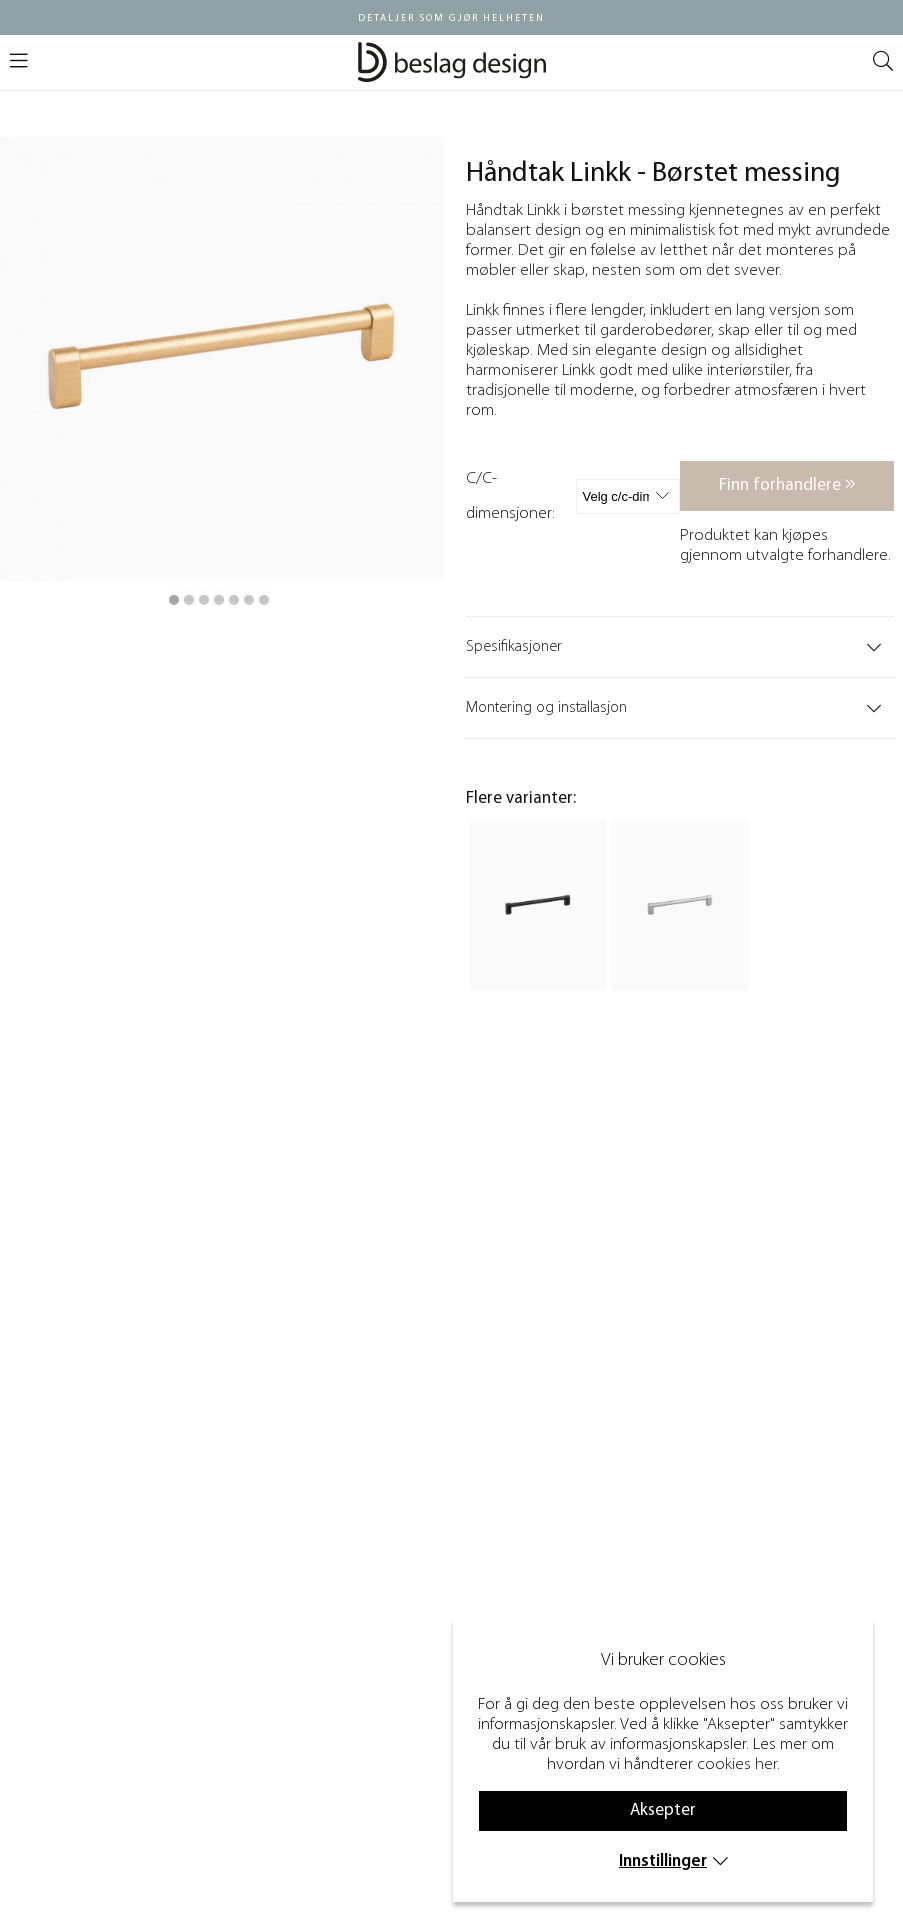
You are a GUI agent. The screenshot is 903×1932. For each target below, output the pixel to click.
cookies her (737, 1764)
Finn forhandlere (787, 484)
